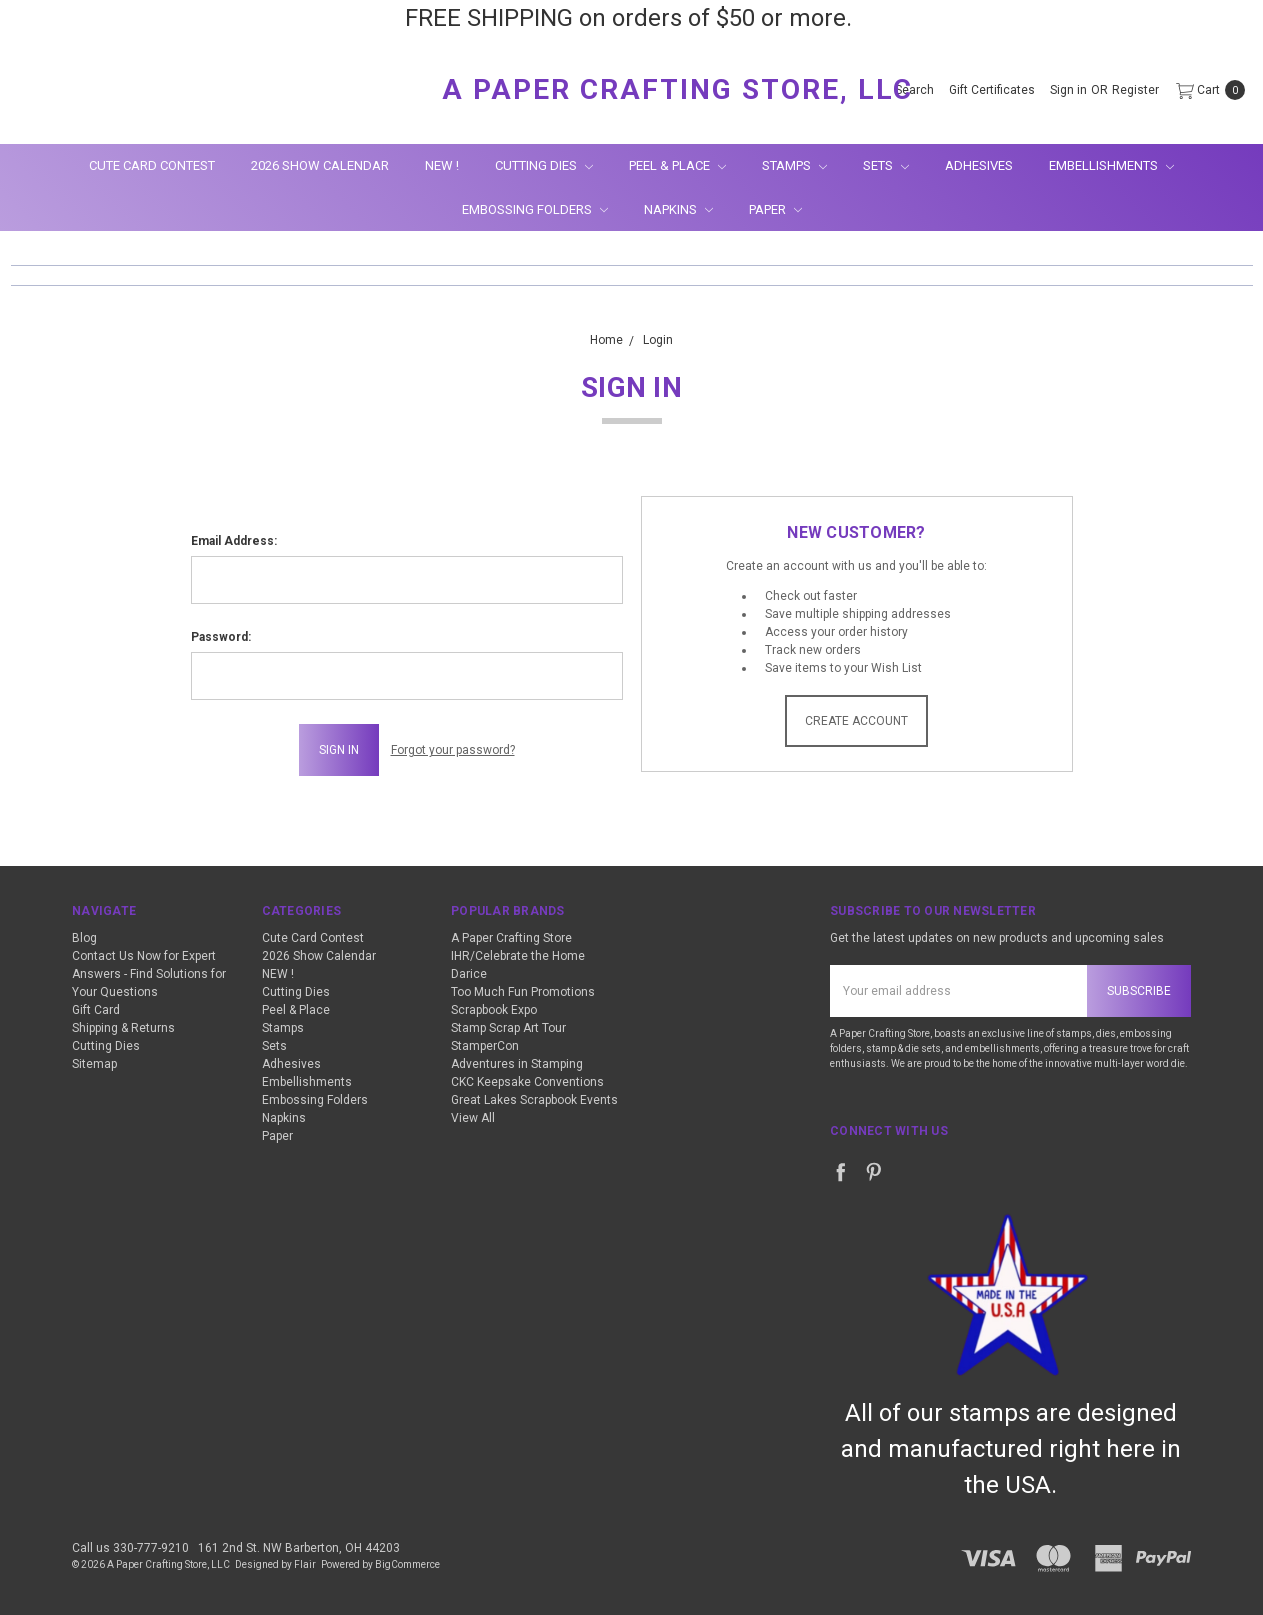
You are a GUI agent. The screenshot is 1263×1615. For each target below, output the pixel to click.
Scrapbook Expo (494, 1010)
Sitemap (94, 1064)
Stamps (794, 165)
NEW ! (442, 165)
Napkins (678, 209)
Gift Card (96, 1010)
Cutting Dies (544, 165)
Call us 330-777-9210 (130, 1548)
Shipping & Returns (123, 1028)
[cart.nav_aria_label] (1206, 90)
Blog (84, 938)
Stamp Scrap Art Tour (508, 1028)
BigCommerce (407, 1564)
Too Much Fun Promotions (523, 992)
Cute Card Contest (152, 165)
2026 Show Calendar (320, 165)
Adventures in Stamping (517, 1064)
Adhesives (979, 165)
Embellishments (1111, 165)
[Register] (1135, 90)
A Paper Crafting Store (511, 938)
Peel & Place (677, 165)
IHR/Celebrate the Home (518, 956)
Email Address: (234, 541)
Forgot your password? (453, 750)
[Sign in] (1068, 90)
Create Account (856, 721)
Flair (305, 1564)
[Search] (914, 90)
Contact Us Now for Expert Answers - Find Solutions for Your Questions (149, 974)
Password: (221, 637)
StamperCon (485, 1046)
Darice (469, 974)
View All (473, 1118)
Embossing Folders (535, 209)
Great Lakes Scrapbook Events (534, 1100)
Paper (775, 209)
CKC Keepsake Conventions (527, 1082)
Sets (886, 165)
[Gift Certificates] (992, 90)
